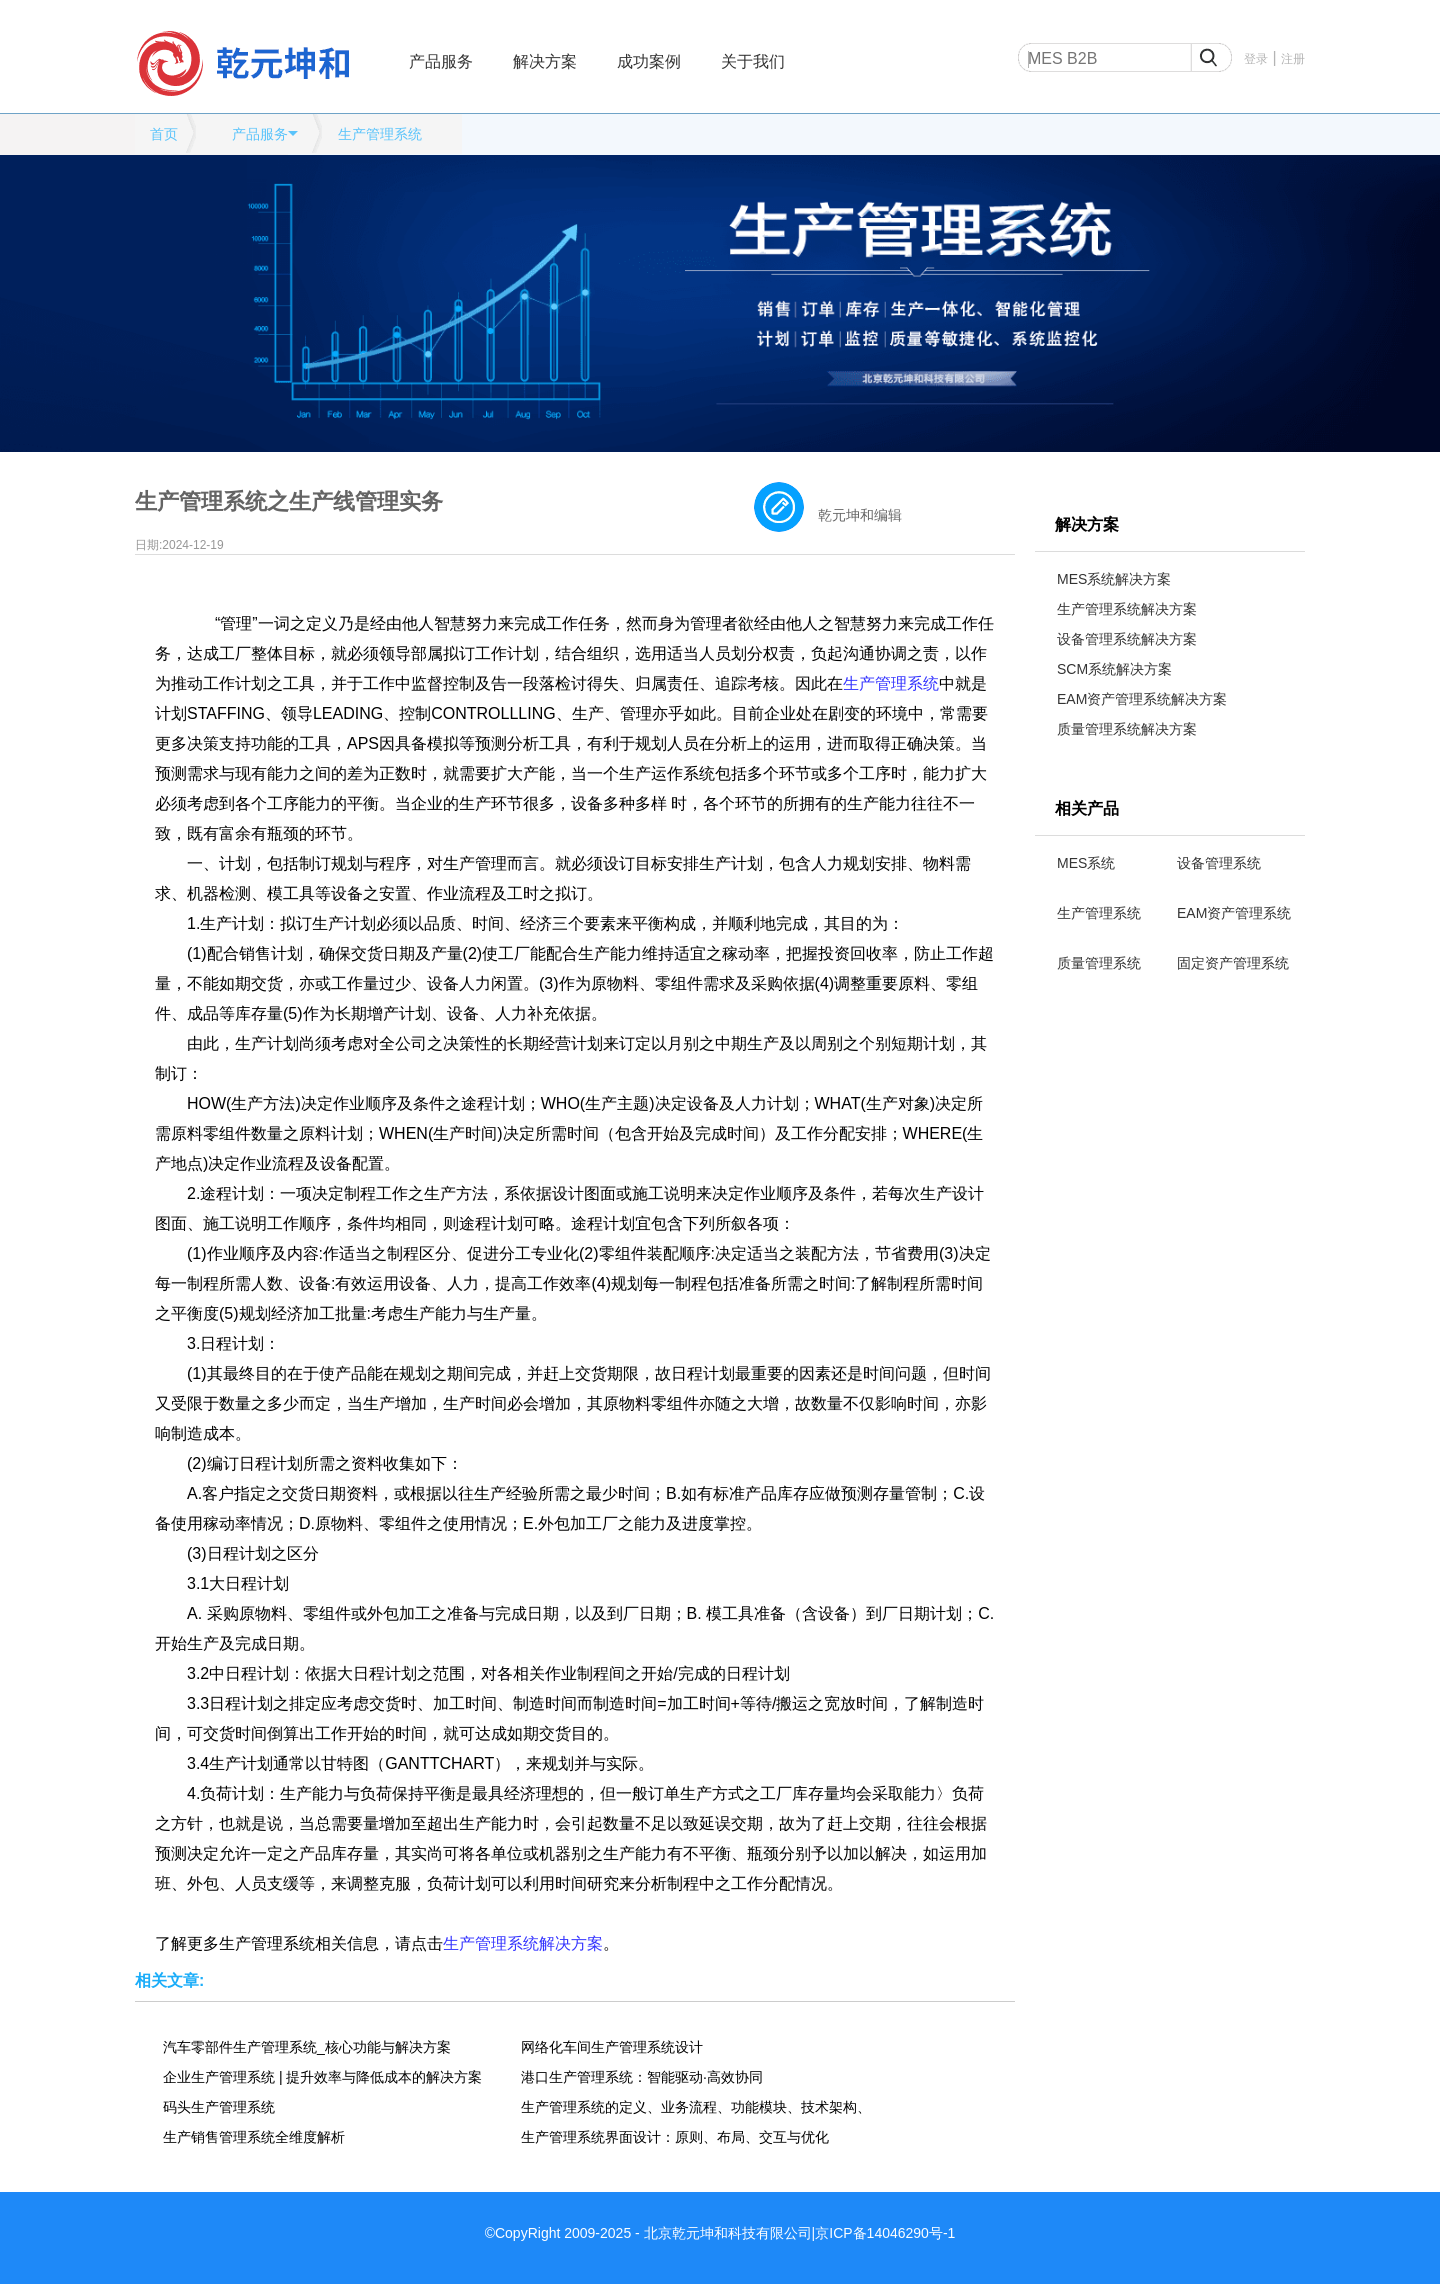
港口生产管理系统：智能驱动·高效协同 (642, 2077)
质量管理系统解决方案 (1127, 729)
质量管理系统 (1099, 963)
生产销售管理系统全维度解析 (254, 2137)
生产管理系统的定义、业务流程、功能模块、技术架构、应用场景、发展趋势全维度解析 (696, 2107)
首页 (164, 134)
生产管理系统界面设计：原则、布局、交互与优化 (675, 2137)
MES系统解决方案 (1114, 579)
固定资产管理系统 (1233, 963)
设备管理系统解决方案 (1127, 639)
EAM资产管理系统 (1234, 913)
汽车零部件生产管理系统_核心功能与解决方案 (307, 2047)
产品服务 (441, 61)
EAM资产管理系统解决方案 (1142, 699)
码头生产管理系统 (219, 2107)
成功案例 (649, 61)
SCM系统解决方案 (1114, 669)
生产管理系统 (380, 134)
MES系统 (1086, 863)
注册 (1293, 59)
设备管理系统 (1219, 863)
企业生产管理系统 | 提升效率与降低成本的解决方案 (322, 2077)
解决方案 (545, 61)
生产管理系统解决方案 (1127, 609)
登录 (1256, 59)
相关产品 (1087, 808)
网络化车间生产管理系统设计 (612, 2047)
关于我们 (753, 61)
